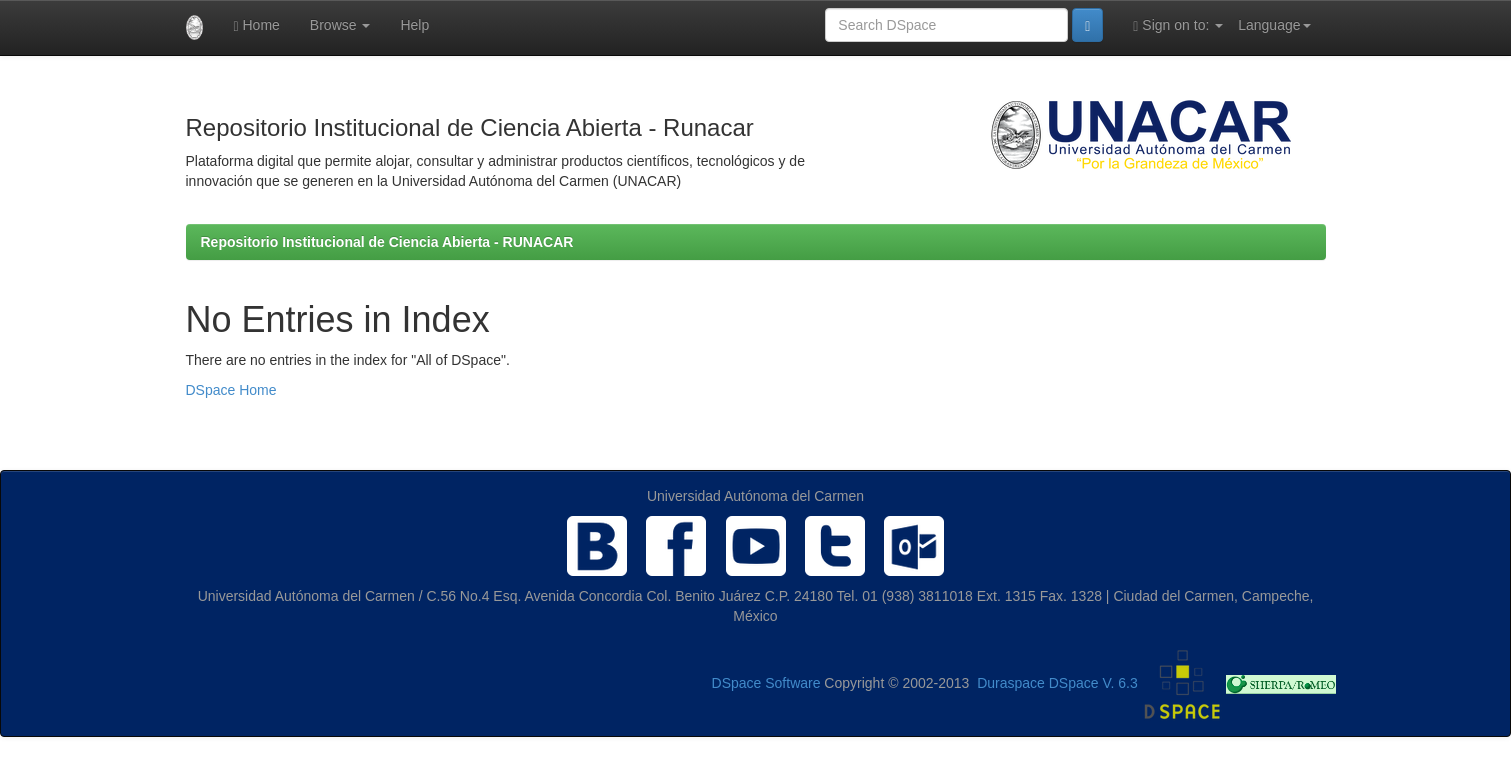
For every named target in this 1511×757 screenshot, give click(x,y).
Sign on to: (1178, 25)
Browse (340, 25)
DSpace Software (766, 683)
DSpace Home (231, 390)
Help (414, 25)
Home (256, 25)
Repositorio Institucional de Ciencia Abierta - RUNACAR (387, 242)
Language (1274, 25)
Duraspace (1011, 683)
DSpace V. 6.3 (1093, 683)
